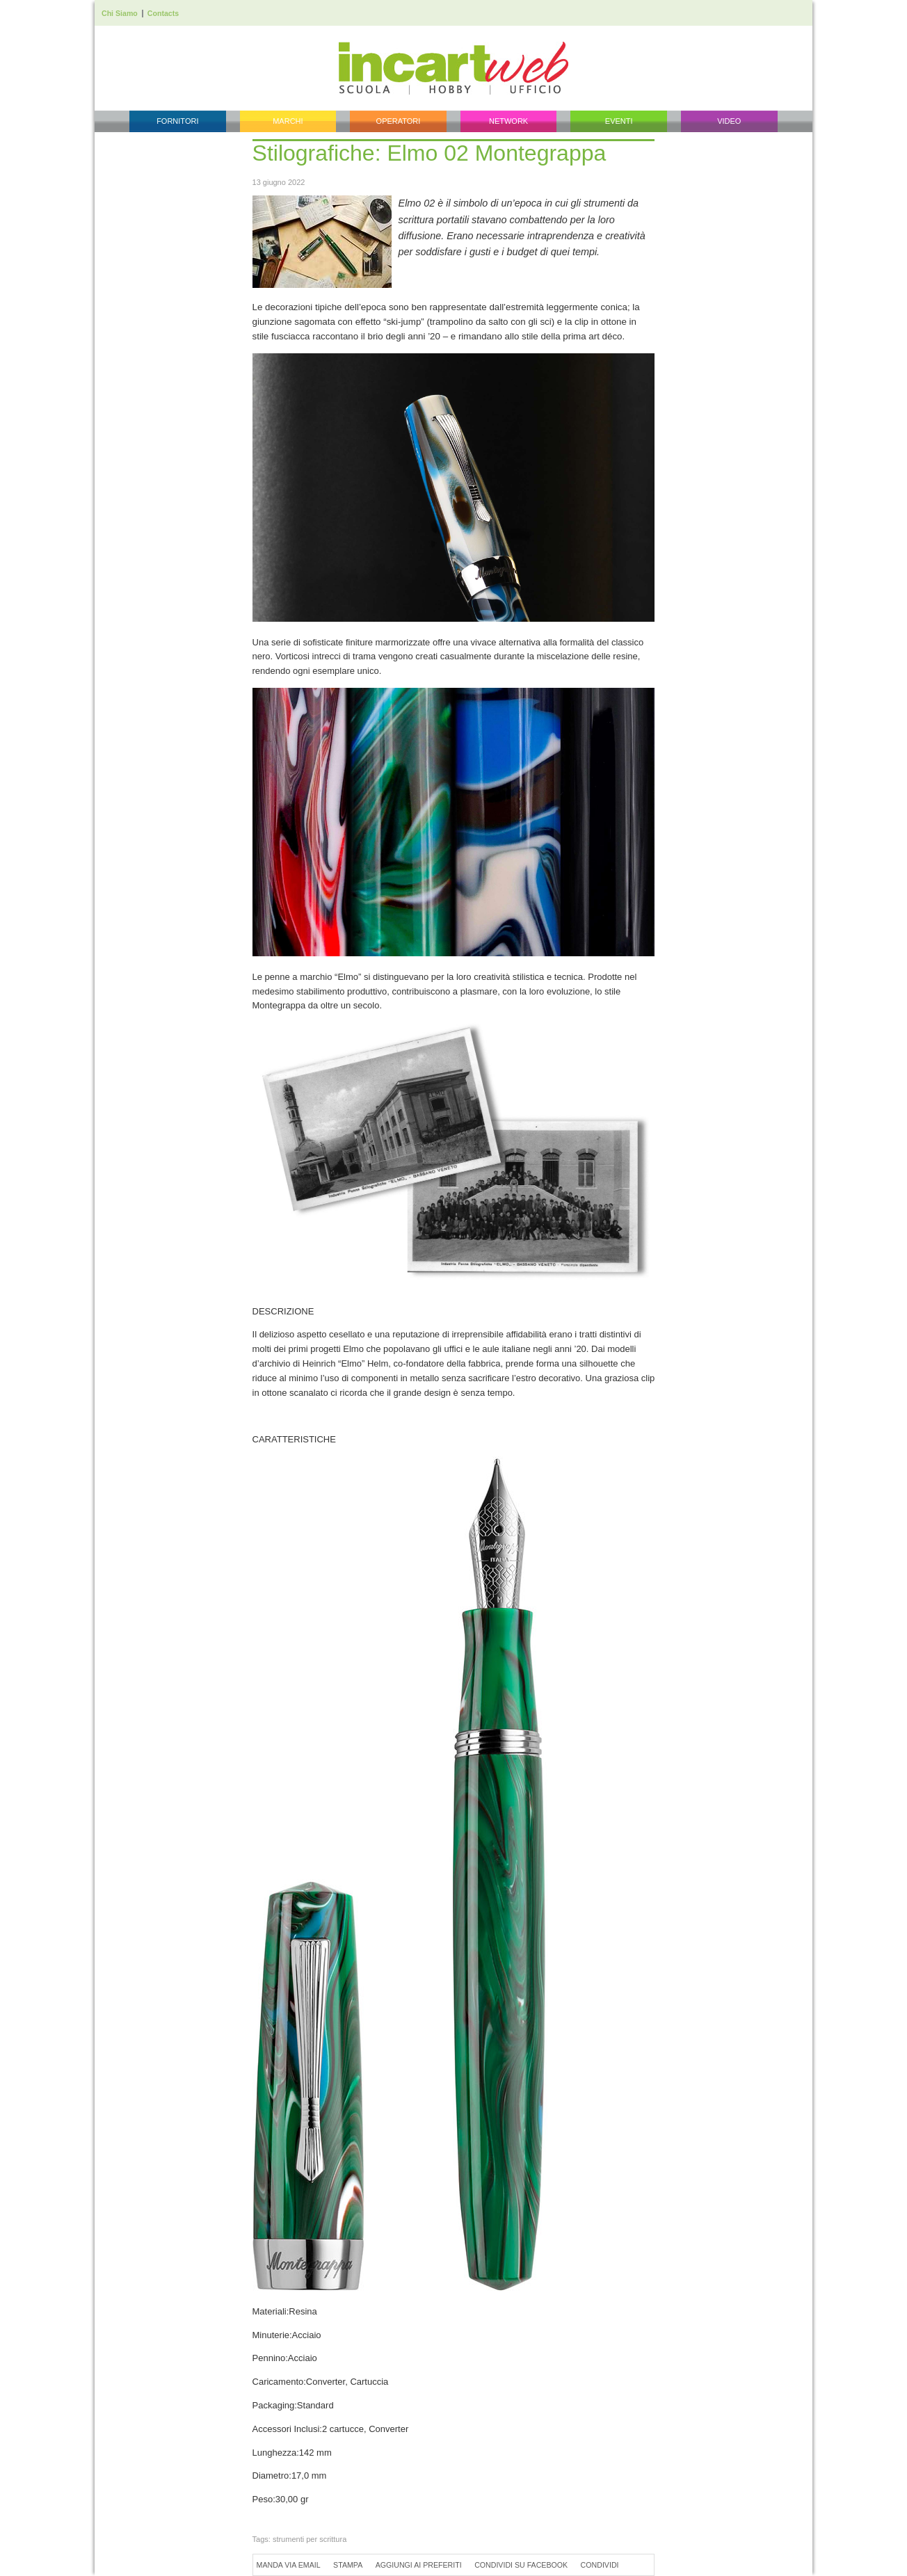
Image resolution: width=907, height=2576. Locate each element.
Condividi (600, 2565)
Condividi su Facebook (521, 2565)
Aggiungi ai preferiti (419, 2565)
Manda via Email (289, 2565)
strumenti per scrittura (309, 2539)
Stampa (347, 2565)
